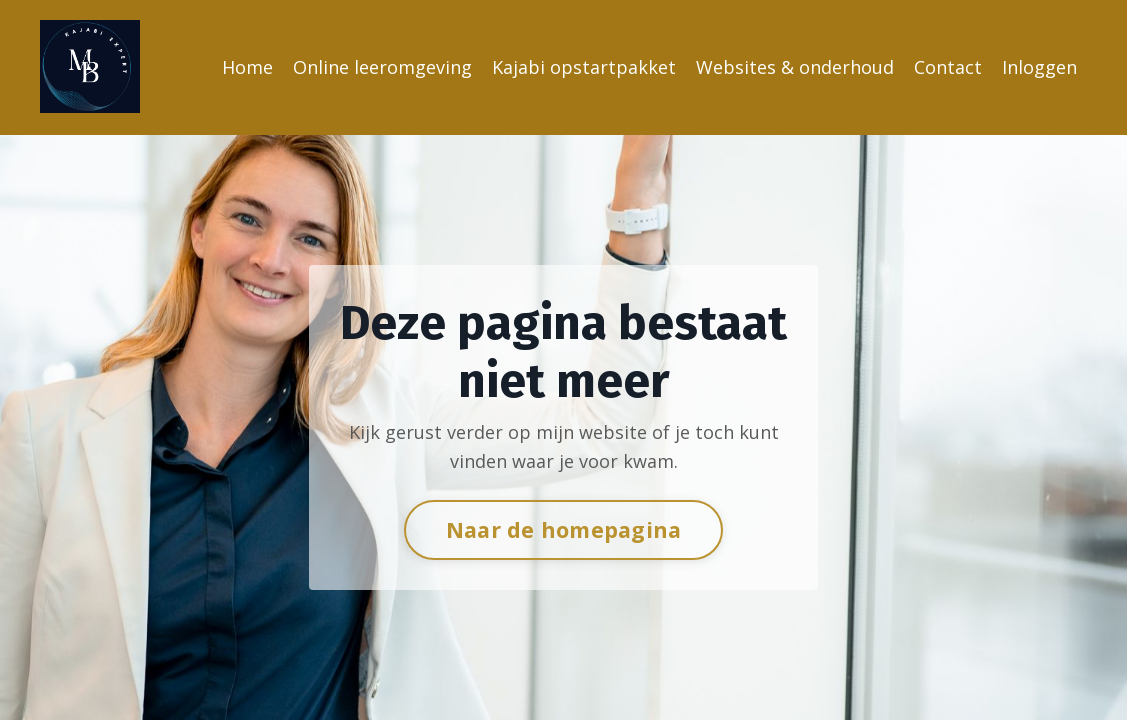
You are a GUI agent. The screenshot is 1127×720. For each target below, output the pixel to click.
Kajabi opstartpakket (584, 67)
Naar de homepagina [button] (564, 529)
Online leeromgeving (382, 67)
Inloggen (1039, 67)
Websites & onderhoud (795, 67)
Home (247, 67)
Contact (948, 67)
